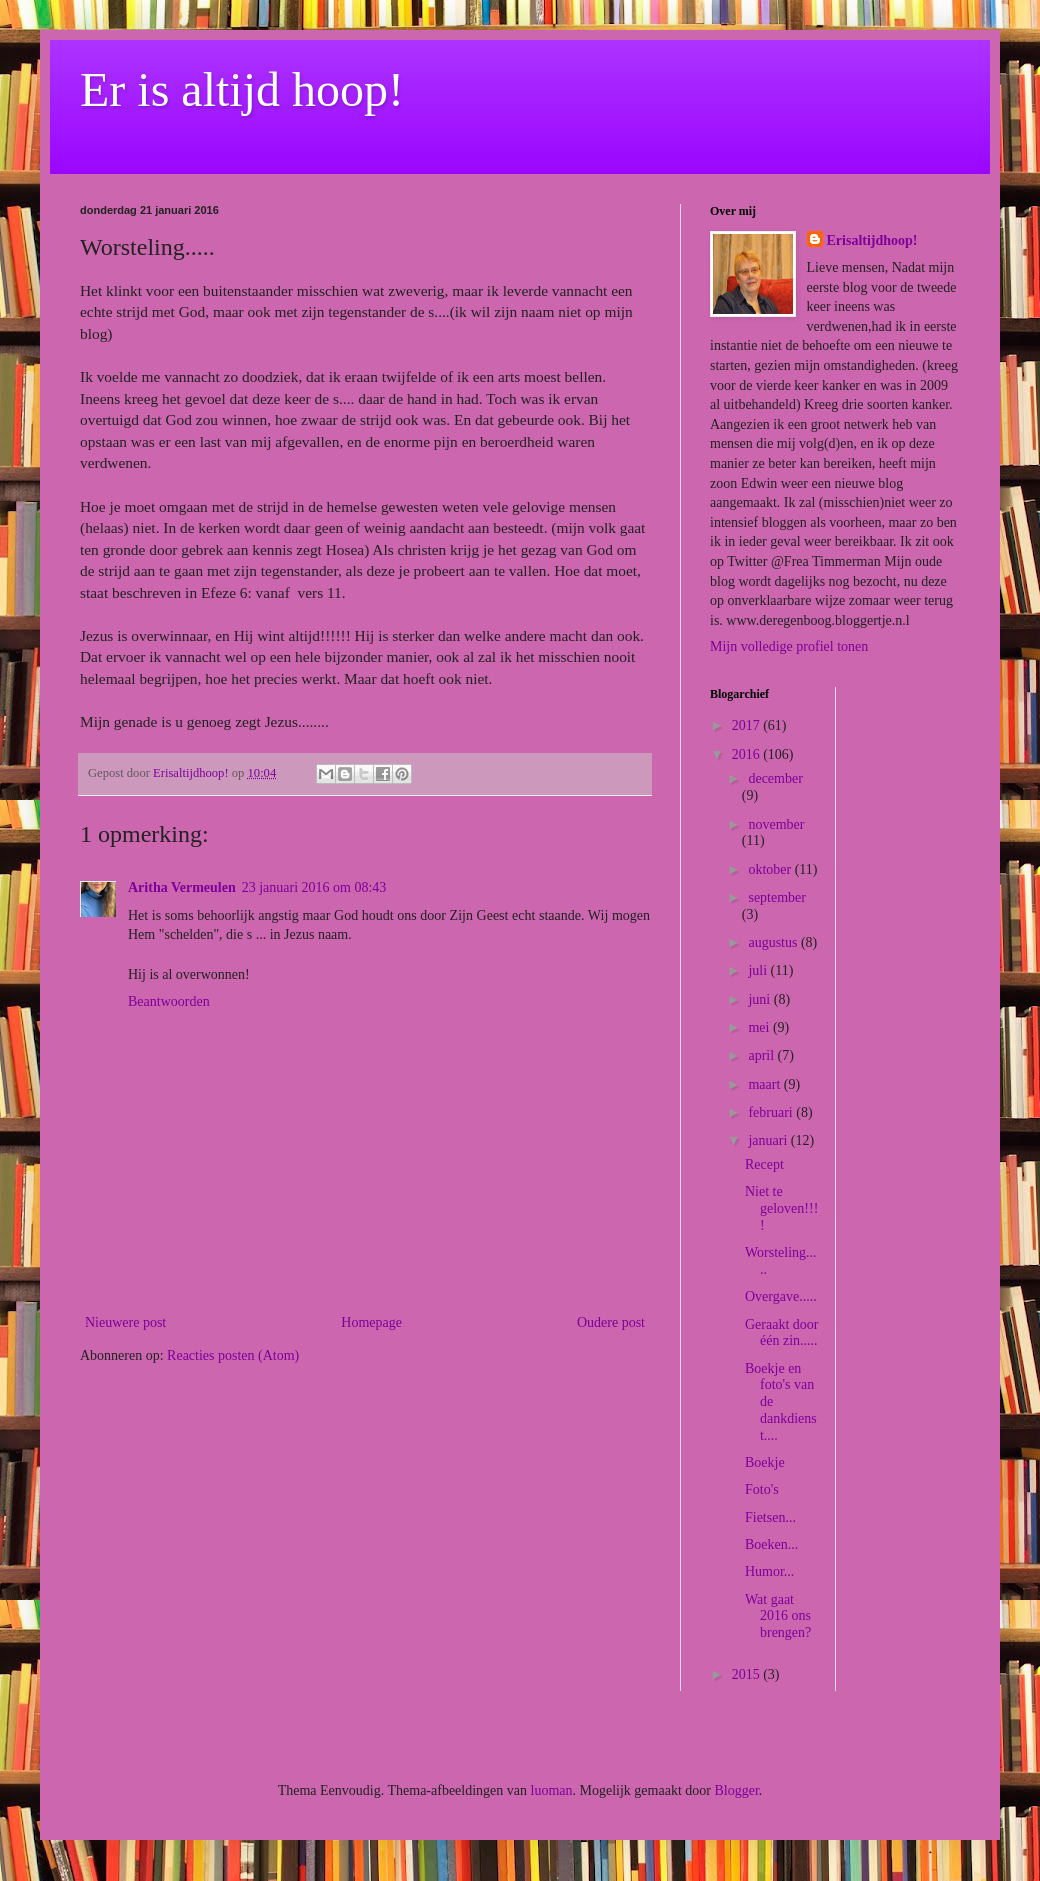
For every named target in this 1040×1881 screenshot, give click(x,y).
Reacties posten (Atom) (233, 1355)
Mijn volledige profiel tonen (789, 646)
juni (760, 999)
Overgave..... (781, 1296)
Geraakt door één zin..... (781, 1333)
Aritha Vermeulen (182, 887)
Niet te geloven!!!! (781, 1208)
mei (760, 1027)
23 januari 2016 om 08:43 (314, 887)
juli (759, 970)
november (776, 824)
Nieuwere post (125, 1322)
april (762, 1055)
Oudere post (611, 1322)
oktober (771, 869)
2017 (748, 725)
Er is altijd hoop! (242, 89)
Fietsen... (770, 1517)
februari (772, 1112)
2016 (748, 754)
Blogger (736, 1790)
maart (765, 1084)
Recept (764, 1164)
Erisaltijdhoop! (872, 240)
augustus (774, 942)
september (777, 897)
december (775, 778)
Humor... (769, 1571)
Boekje (765, 1462)
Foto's (762, 1489)
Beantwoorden (169, 1001)
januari (769, 1140)
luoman (552, 1790)
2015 (748, 1674)
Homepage (371, 1322)
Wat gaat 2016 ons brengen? (778, 1616)
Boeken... (771, 1544)
